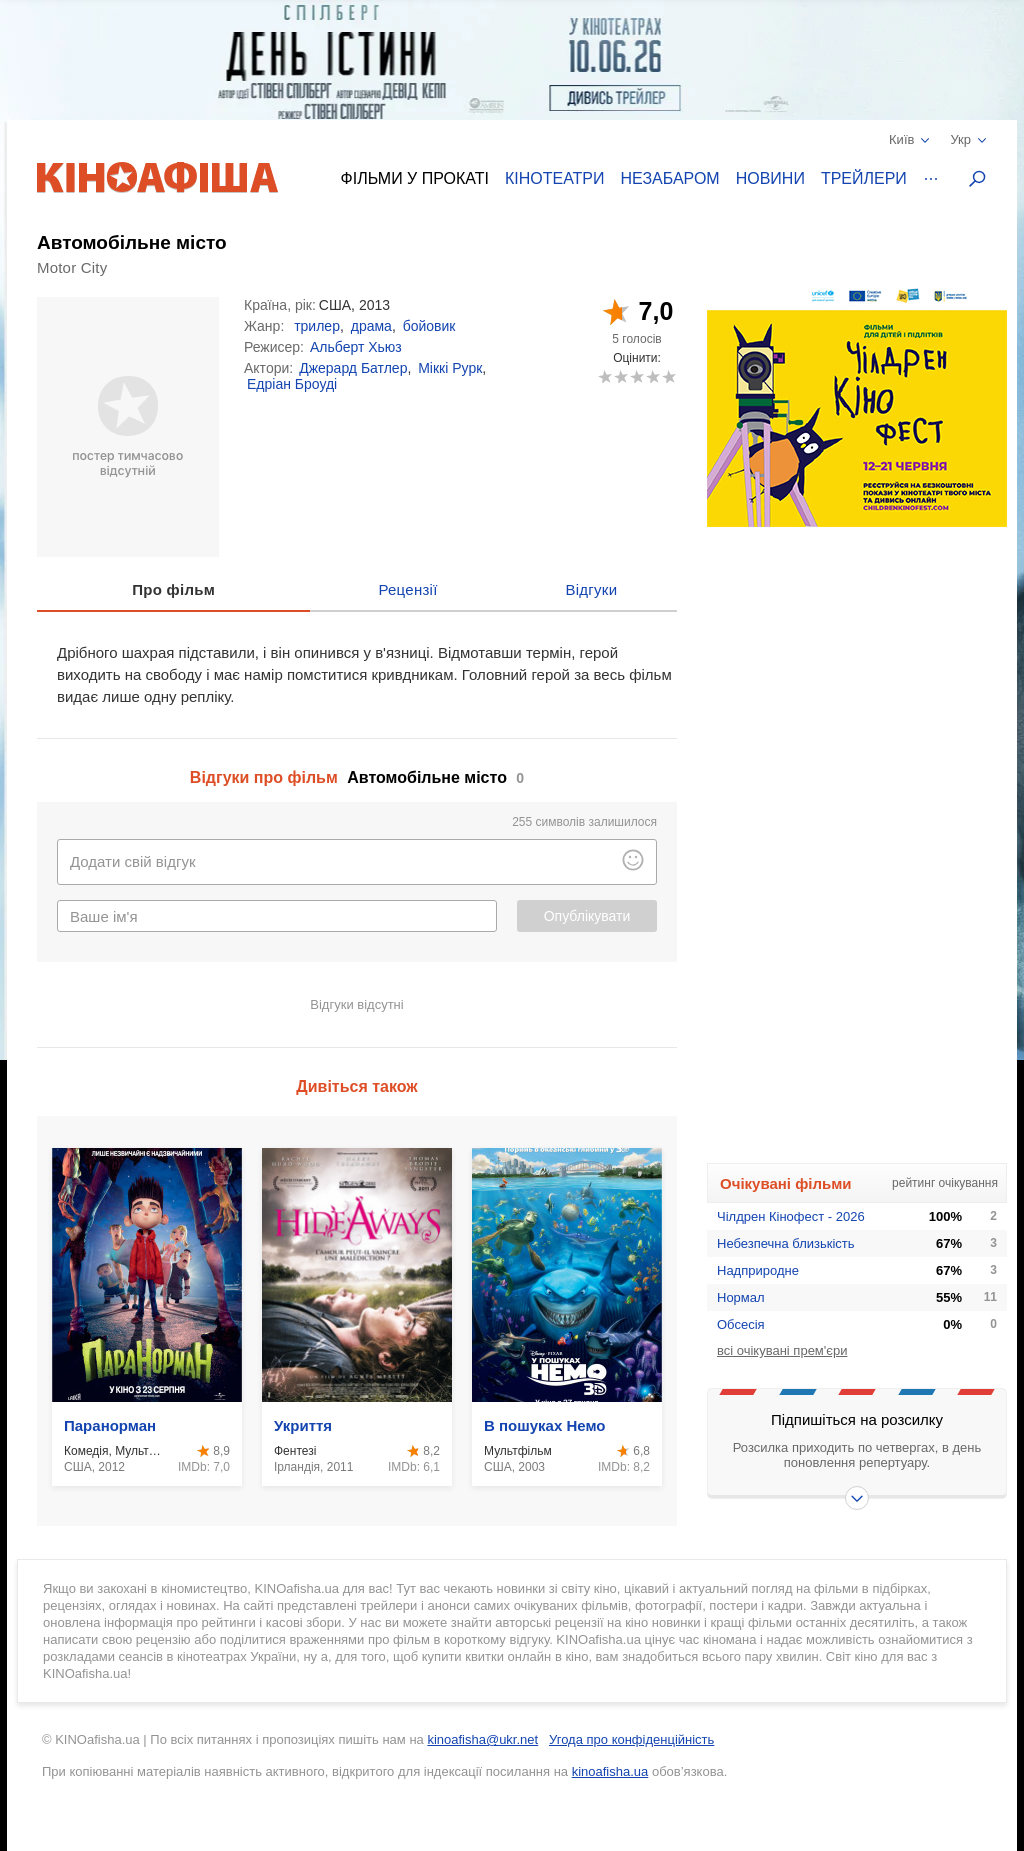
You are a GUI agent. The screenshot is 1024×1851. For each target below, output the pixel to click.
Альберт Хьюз (356, 347)
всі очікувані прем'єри (782, 1350)
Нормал (741, 1297)
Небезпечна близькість (786, 1243)
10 (668, 376)
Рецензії (407, 589)
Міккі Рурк (450, 368)
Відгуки (591, 589)
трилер (317, 326)
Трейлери (864, 178)
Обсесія (741, 1324)
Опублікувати (587, 916)
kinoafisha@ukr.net (482, 1739)
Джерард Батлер (353, 368)
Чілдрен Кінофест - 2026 (791, 1216)
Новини (770, 178)
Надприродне (758, 1270)
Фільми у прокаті (415, 178)
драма (371, 326)
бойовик (429, 326)
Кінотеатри (555, 178)
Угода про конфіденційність (631, 1739)
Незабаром (670, 178)
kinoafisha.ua (610, 1771)
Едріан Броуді (292, 384)
